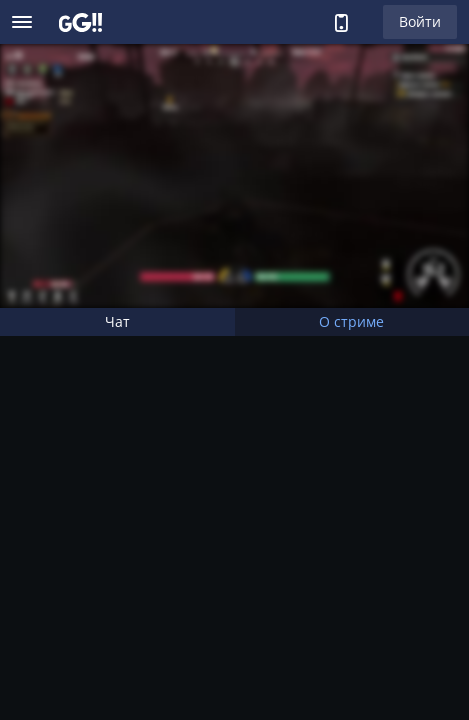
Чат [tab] (117, 321)
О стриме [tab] (351, 321)
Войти (420, 21)
